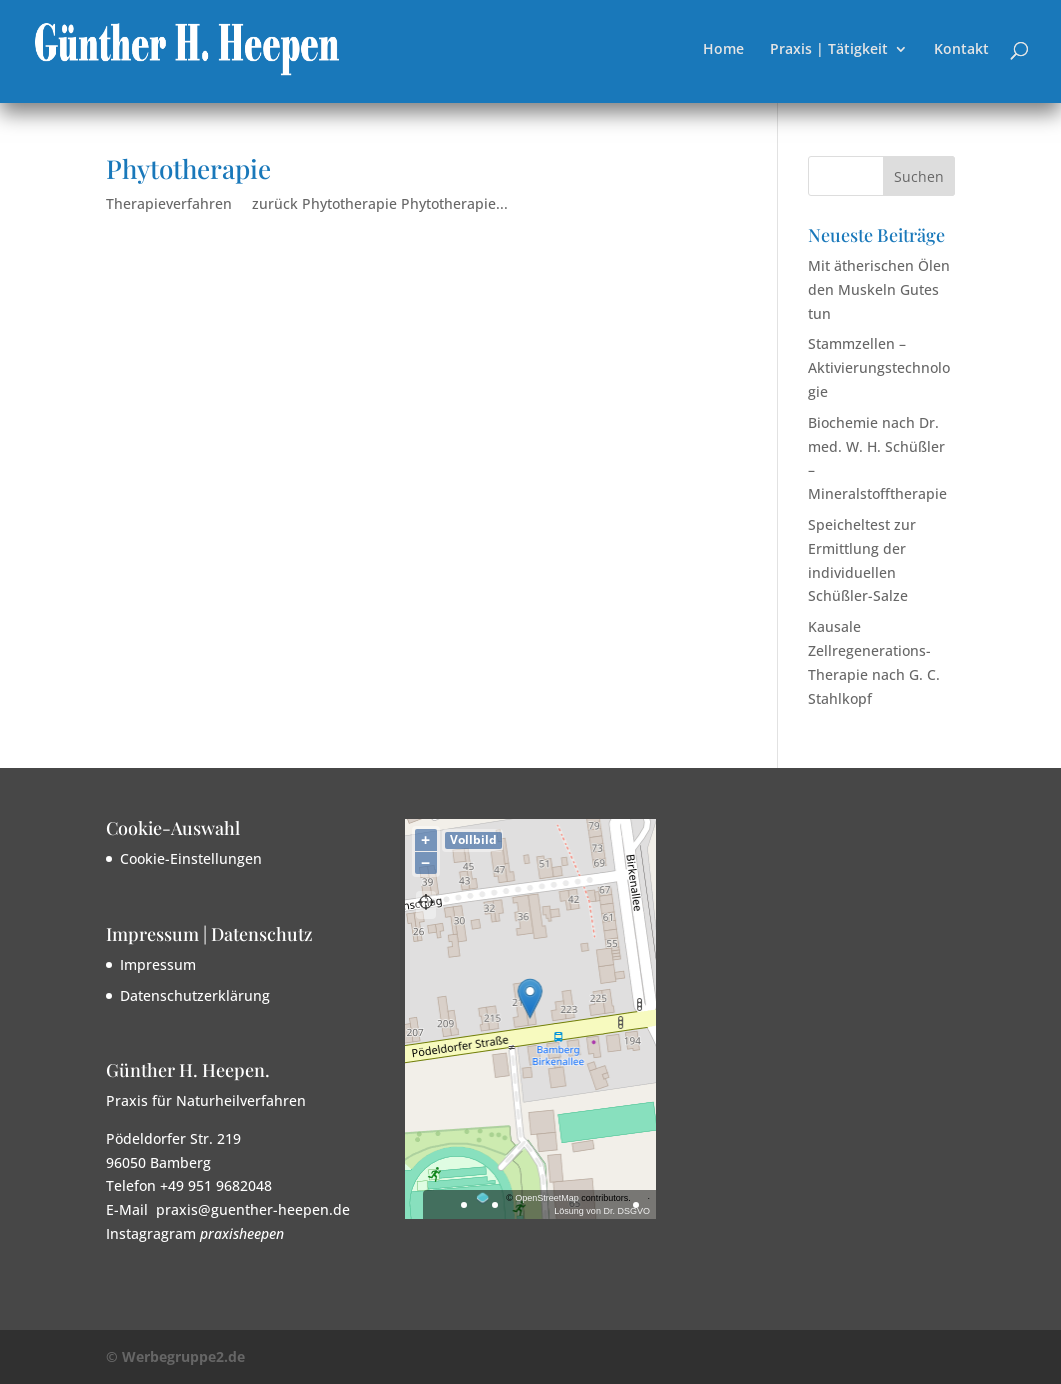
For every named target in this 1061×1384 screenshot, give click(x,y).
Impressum (158, 964)
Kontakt (961, 50)
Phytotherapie (188, 168)
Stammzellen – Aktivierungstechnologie (879, 367)
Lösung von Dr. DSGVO (602, 1211)
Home (723, 50)
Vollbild (473, 839)
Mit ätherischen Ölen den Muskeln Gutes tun (879, 289)
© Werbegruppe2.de (175, 1356)
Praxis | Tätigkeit (829, 50)
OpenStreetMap (547, 1198)
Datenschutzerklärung (195, 995)
